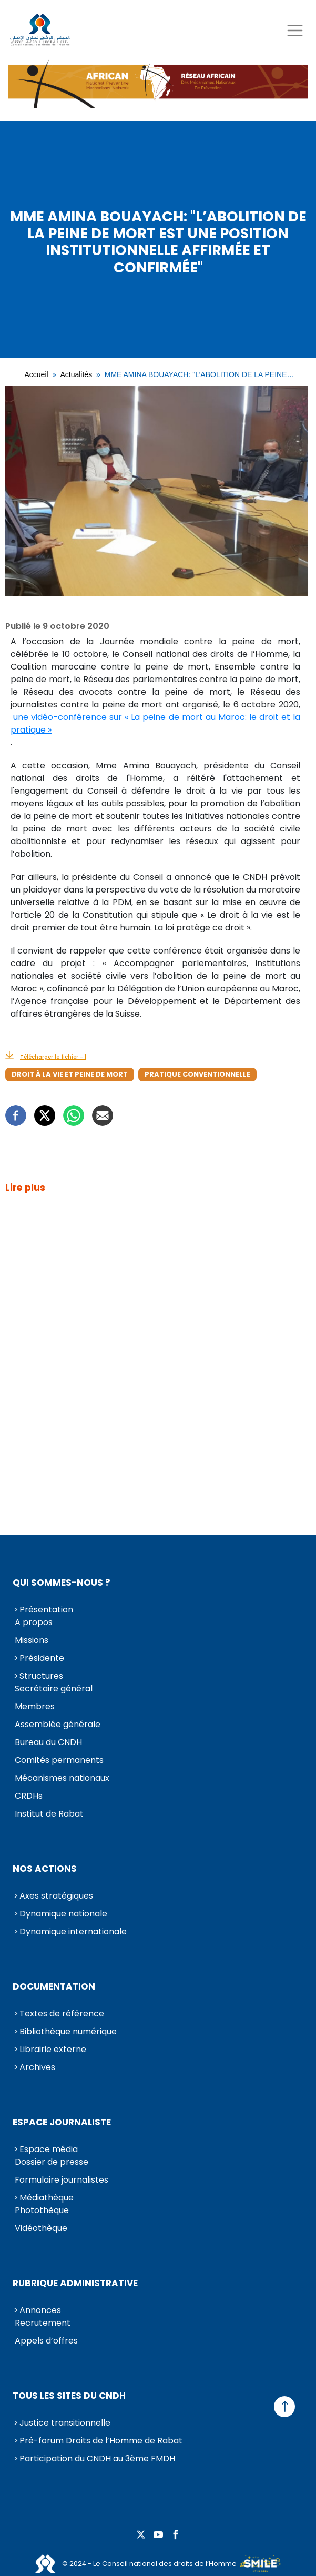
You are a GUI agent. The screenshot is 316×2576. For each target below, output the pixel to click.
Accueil (36, 374)
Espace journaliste (62, 2122)
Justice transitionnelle (64, 2423)
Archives (37, 2067)
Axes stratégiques (56, 1896)
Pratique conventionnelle (197, 1074)
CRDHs (29, 1796)
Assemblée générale (57, 1724)
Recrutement (42, 2323)
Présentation (46, 1610)
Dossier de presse (51, 2162)
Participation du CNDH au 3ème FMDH (97, 2458)
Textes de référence (61, 2013)
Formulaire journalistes (61, 2180)
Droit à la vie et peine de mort (70, 1074)
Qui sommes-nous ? (61, 1582)
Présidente (41, 1658)
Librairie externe (52, 2049)
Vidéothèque (41, 2228)
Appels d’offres (46, 2341)
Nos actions (45, 1868)
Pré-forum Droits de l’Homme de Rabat (100, 2441)
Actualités (76, 374)
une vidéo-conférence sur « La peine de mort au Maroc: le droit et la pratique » (155, 723)
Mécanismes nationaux (62, 1778)
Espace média (48, 2149)
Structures (41, 1676)
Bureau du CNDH (48, 1742)
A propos (34, 1622)
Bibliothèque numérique (68, 2031)
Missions (31, 1640)
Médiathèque (46, 2198)
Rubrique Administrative (75, 2283)
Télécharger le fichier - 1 (53, 1057)
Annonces (40, 2310)
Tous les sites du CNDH (69, 2395)
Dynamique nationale (63, 1914)
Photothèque (42, 2210)
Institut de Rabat (49, 1814)
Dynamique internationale (73, 1931)
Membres (35, 1706)
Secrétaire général (54, 1688)
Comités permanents (59, 1760)
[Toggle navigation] (294, 30)
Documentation (54, 1986)
